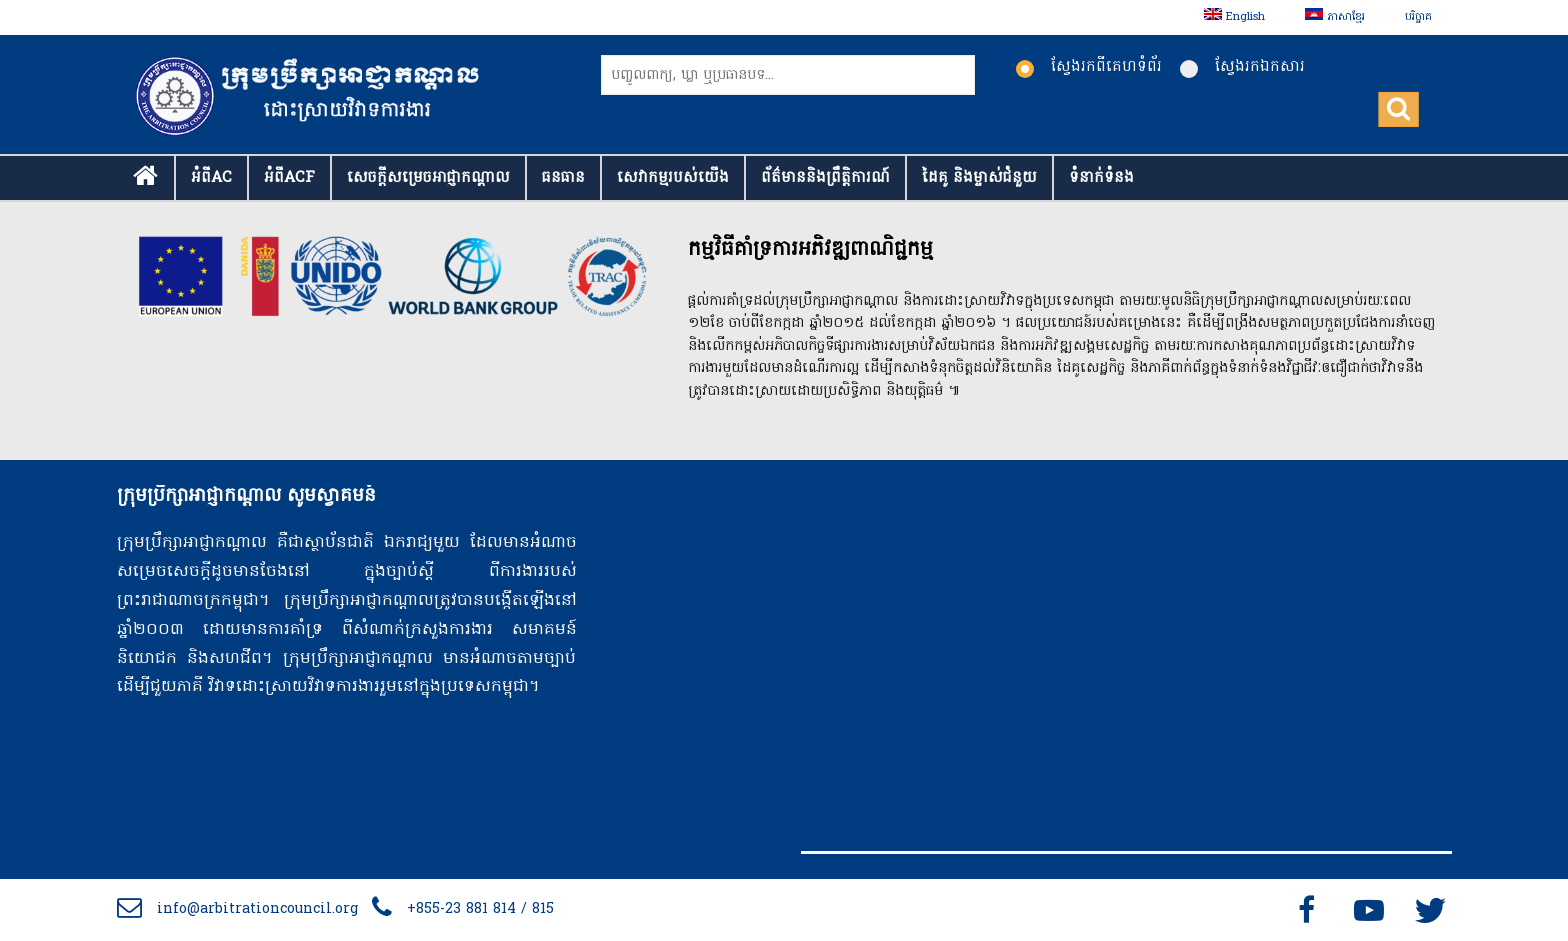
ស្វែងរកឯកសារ (1242, 67)
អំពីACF (289, 178)
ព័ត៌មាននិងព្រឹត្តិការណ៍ (825, 178)
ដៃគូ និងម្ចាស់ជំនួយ (979, 178)
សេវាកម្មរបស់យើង (673, 178)
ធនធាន (563, 178)
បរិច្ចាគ (1418, 17)
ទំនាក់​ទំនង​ (1101, 178)
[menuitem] (1234, 17)
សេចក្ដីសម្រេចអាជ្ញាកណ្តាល (428, 178)
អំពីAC (211, 178)
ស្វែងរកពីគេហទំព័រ (1089, 67)
